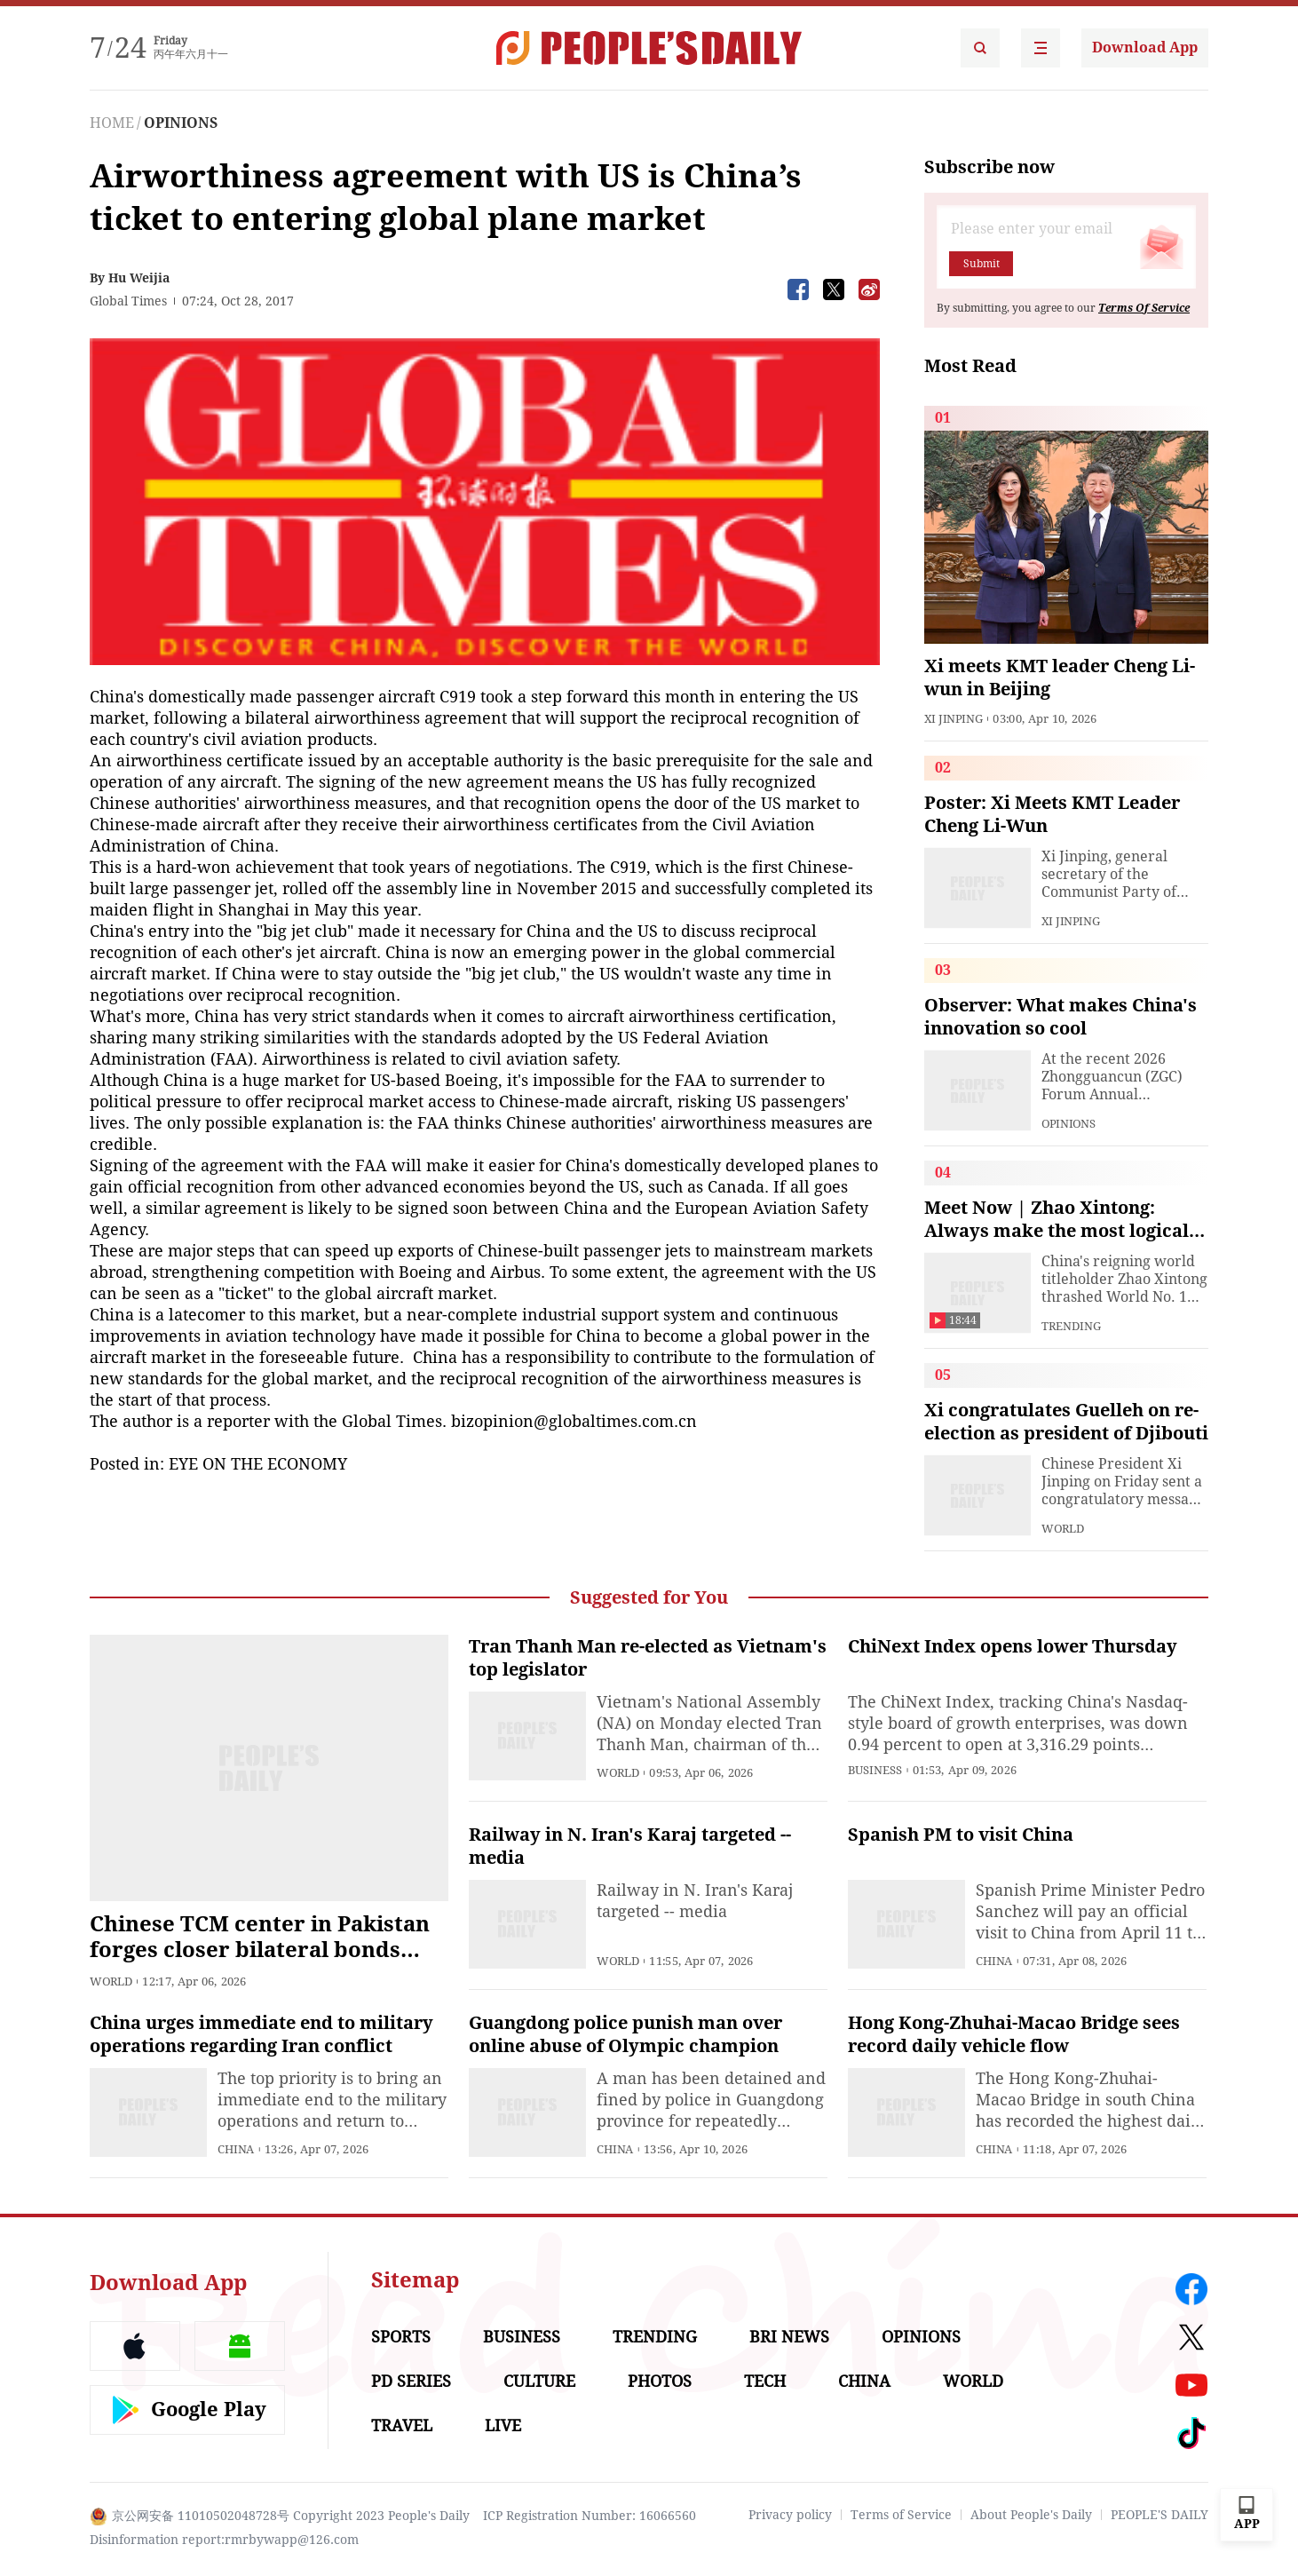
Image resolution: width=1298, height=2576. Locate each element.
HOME (112, 123)
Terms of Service (901, 2515)
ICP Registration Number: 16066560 (589, 2516)
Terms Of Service (1144, 308)
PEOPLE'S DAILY (1159, 2515)
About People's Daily (1031, 2515)
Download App (1145, 47)
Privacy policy (790, 2515)
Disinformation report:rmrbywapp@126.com (224, 2539)
